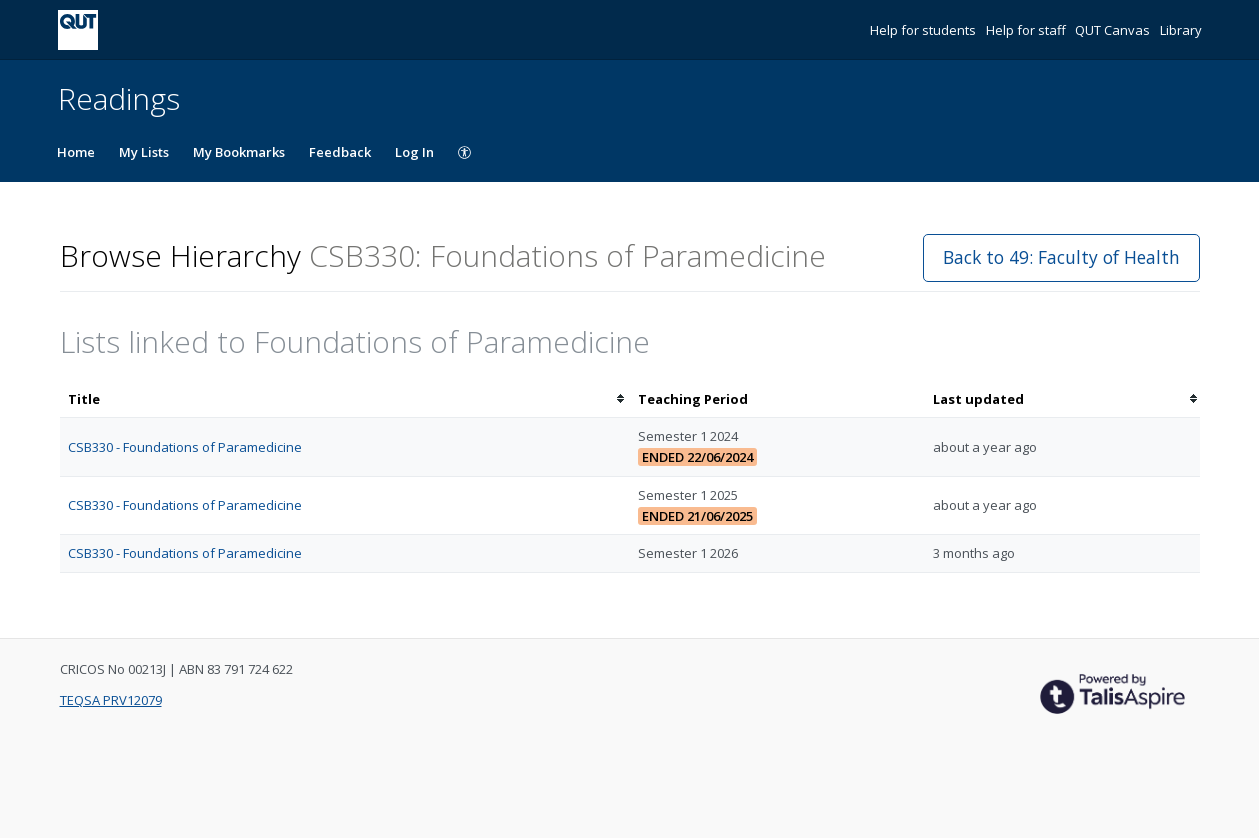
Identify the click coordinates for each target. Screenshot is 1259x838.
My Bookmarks (239, 152)
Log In (414, 152)
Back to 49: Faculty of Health (1061, 257)
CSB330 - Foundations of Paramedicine (185, 447)
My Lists (144, 152)
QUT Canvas (1114, 30)
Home (76, 152)
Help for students (924, 30)
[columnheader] (345, 399)
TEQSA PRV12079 (111, 700)
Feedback (340, 152)
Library (1181, 30)
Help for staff (1027, 30)
